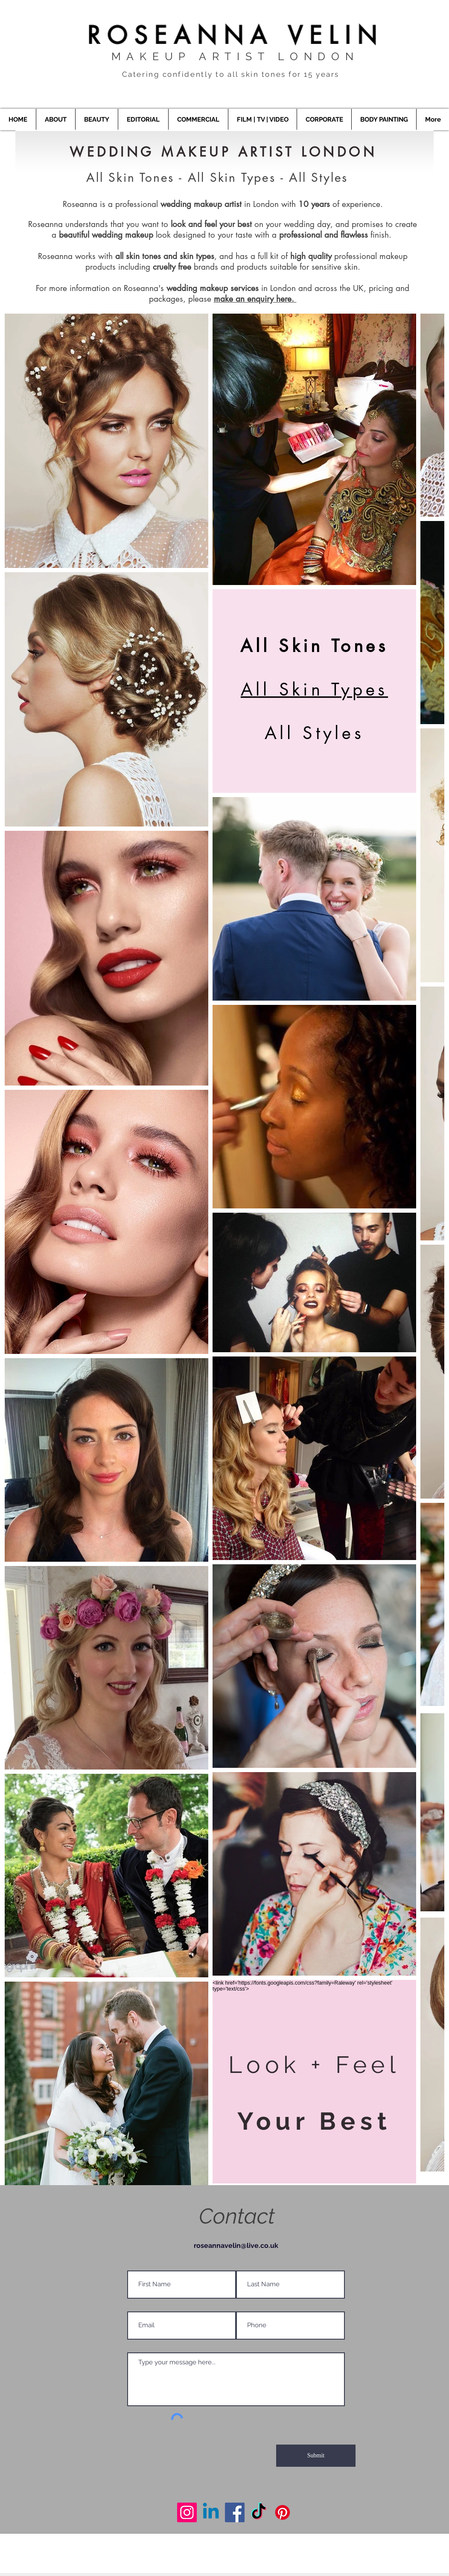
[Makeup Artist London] (187, 2512)
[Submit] (316, 2456)
